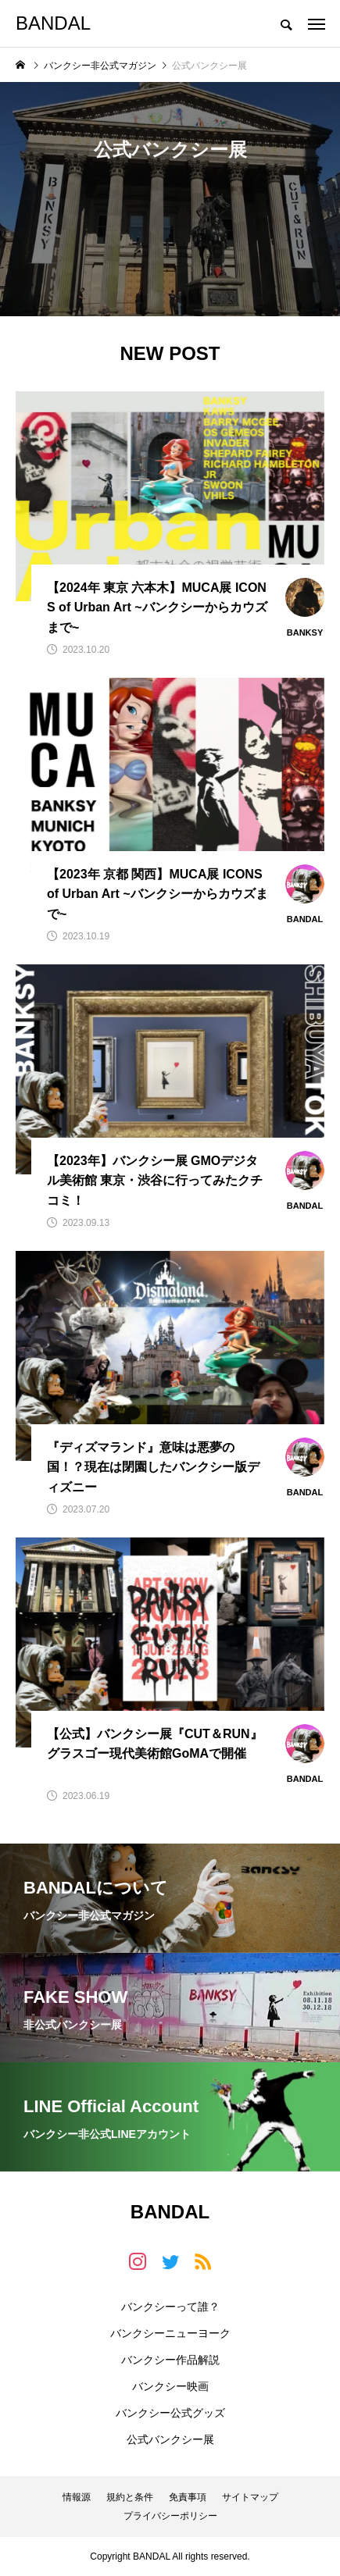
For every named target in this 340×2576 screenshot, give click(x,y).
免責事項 (187, 2497)
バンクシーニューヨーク (170, 2333)
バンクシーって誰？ (170, 2306)
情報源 (77, 2497)
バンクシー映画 (170, 2386)
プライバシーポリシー (170, 2515)
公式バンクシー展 (170, 2439)
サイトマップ (250, 2497)
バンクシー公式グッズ (170, 2412)
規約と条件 (129, 2497)
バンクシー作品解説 (170, 2359)
